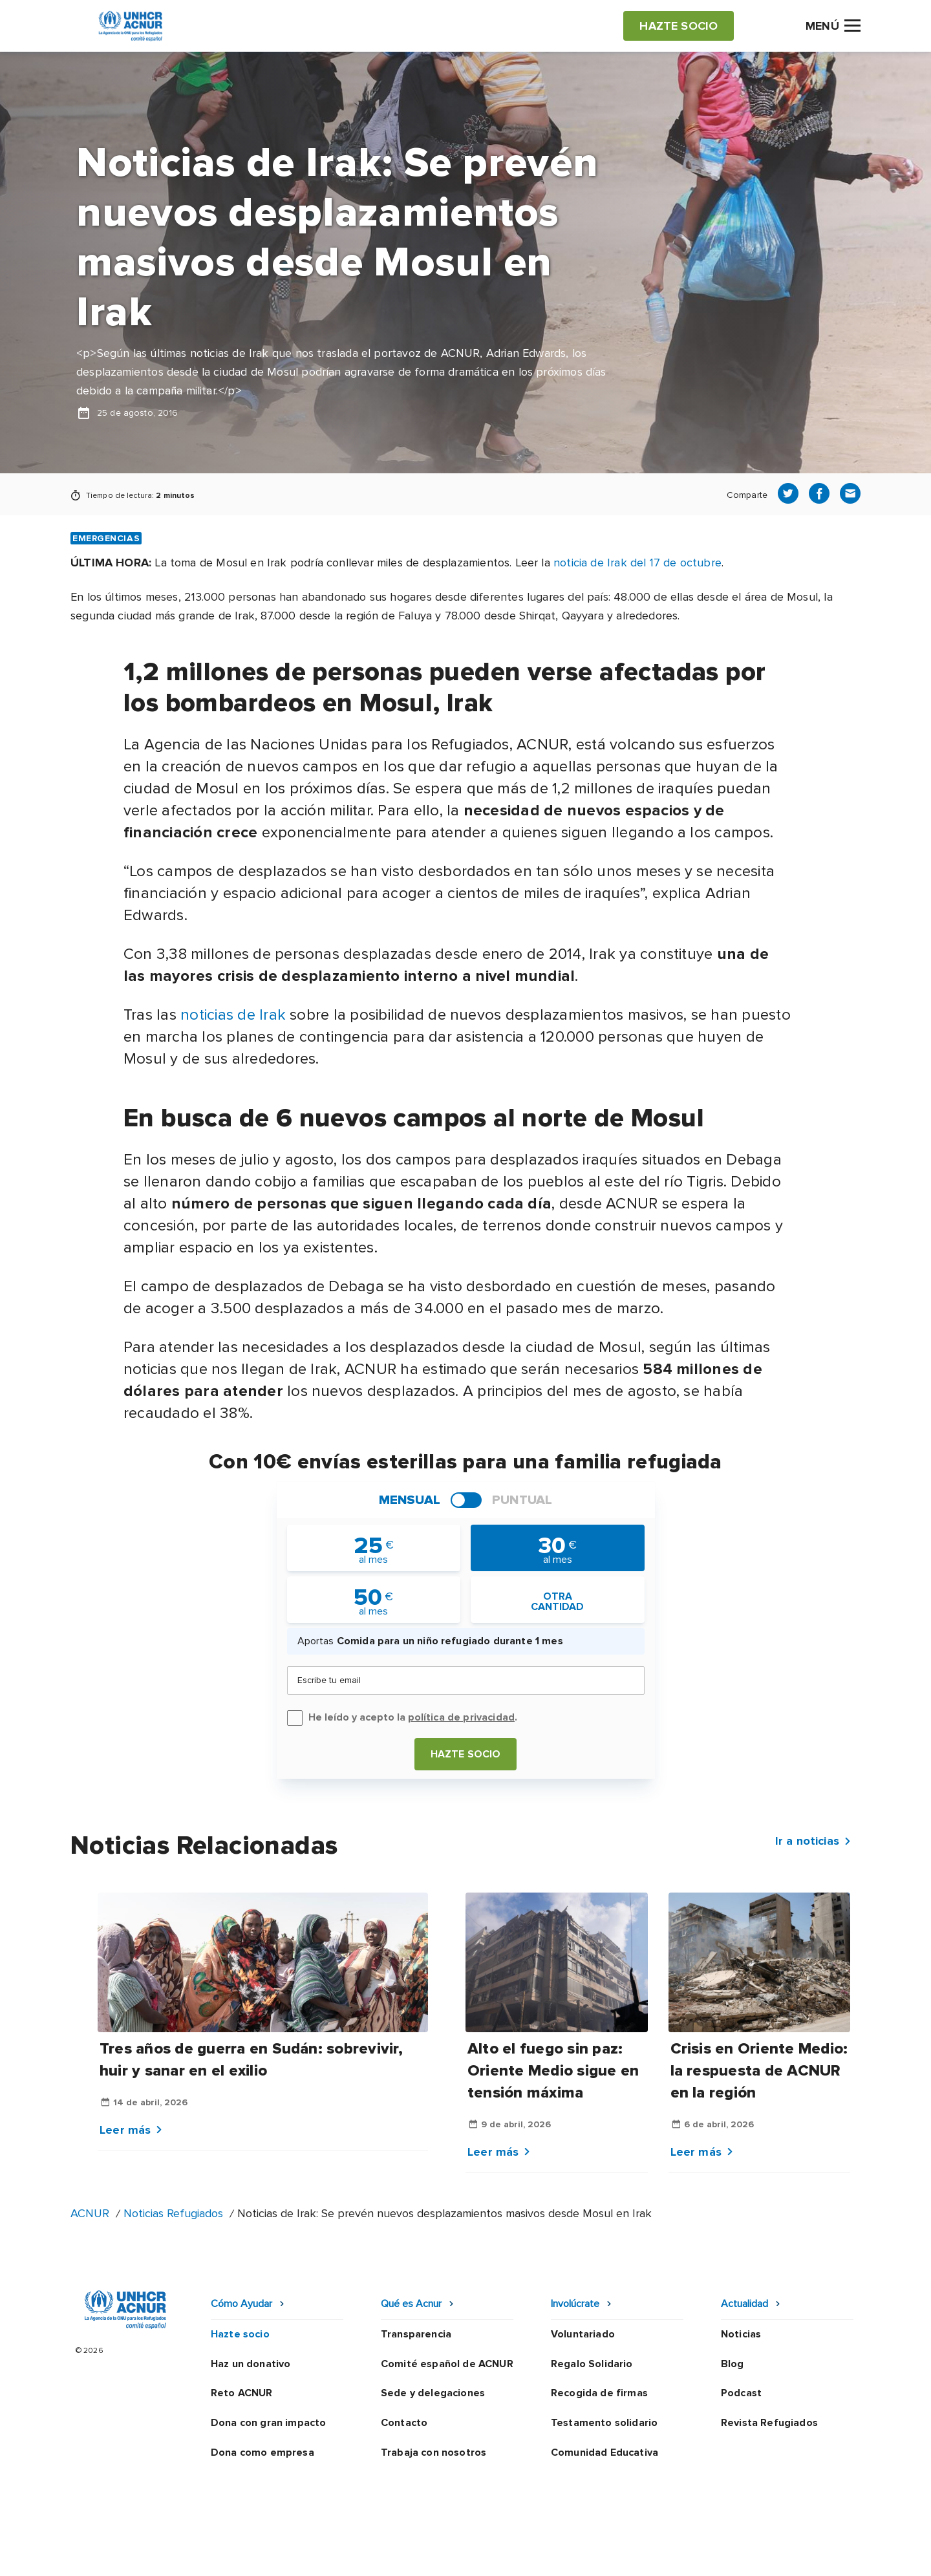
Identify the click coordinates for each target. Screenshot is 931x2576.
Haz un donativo (250, 2363)
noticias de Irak (233, 1014)
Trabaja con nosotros (433, 2452)
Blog (732, 2363)
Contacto (404, 2422)
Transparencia (416, 2334)
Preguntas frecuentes (806, 2553)
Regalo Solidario (592, 2363)
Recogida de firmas (599, 2393)
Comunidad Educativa (604, 2452)
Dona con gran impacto (268, 2422)
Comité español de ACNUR (447, 2363)
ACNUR (89, 2213)
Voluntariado (583, 2334)
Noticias (741, 2334)
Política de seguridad (533, 2553)
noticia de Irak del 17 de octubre (637, 562)
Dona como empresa (262, 2452)
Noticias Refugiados (173, 2213)
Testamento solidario (604, 2422)
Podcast (741, 2393)
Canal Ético (634, 2553)
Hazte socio (466, 1754)
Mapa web (706, 2553)
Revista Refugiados (769, 2422)
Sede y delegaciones (433, 2393)
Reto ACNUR (242, 2393)
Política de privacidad (408, 2553)
